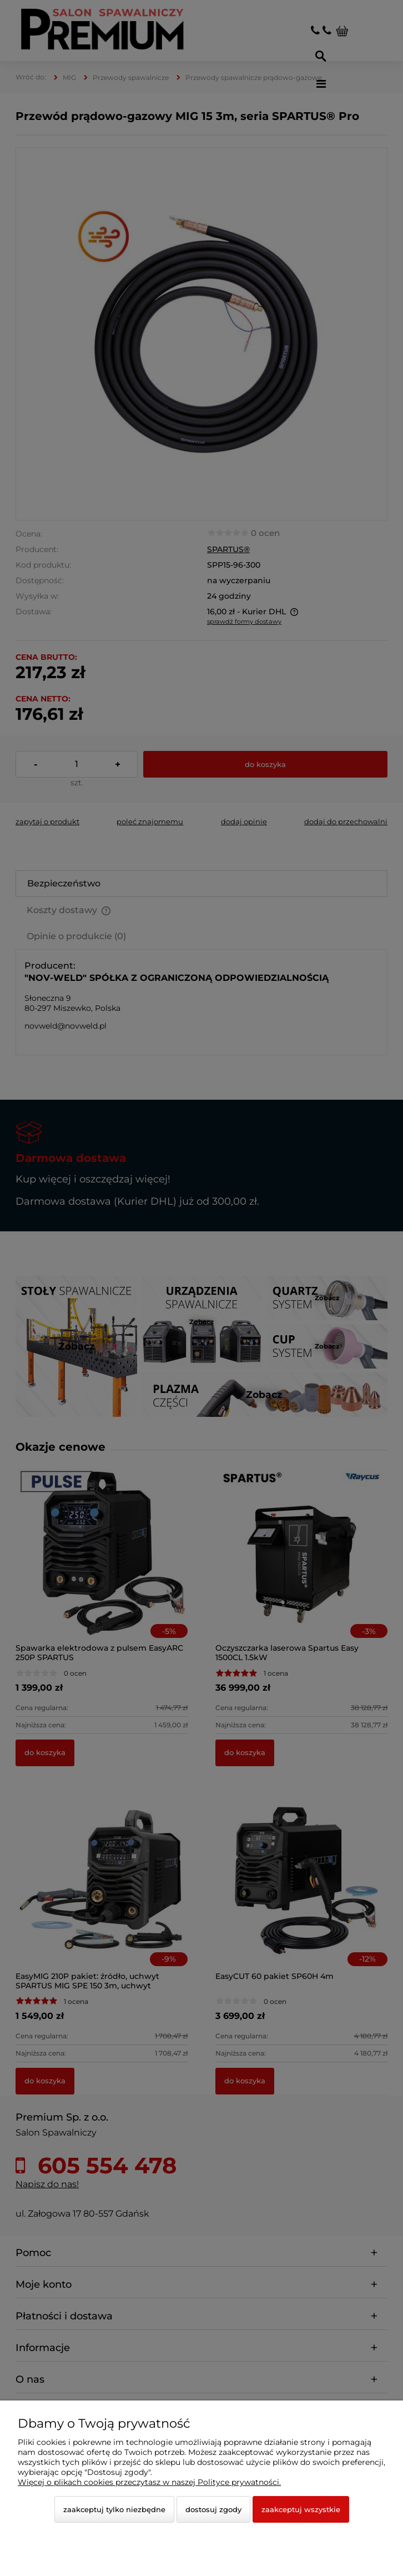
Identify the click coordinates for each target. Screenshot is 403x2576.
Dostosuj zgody (213, 2509)
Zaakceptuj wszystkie (300, 2509)
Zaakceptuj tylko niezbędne (114, 2509)
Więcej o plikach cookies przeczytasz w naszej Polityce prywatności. (149, 2482)
